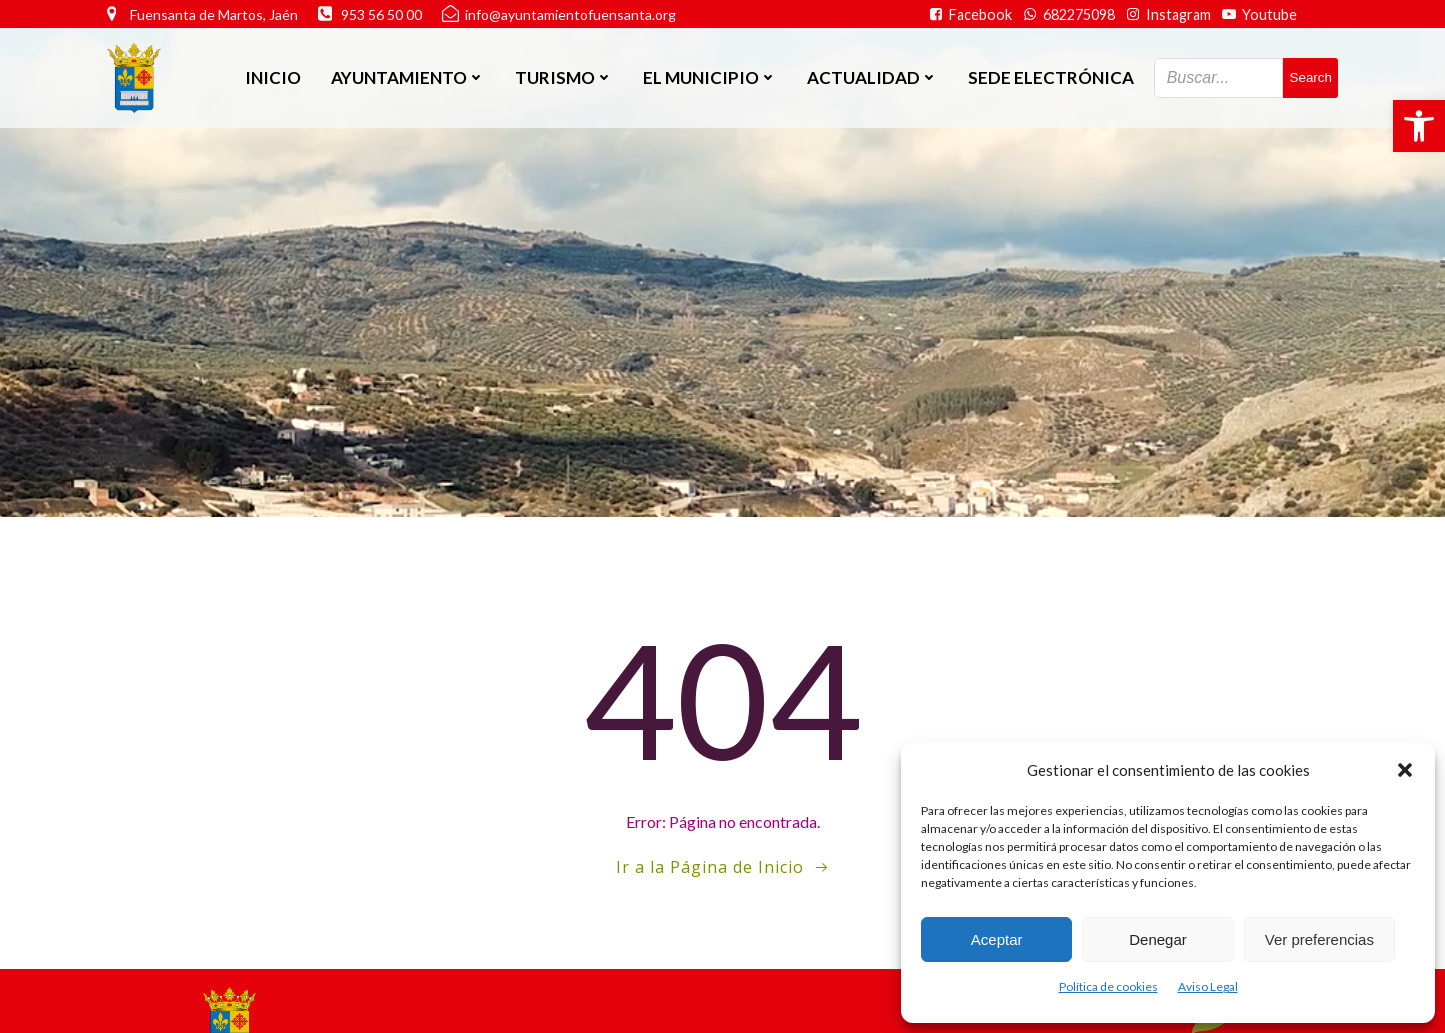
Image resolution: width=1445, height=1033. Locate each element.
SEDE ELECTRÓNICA (1051, 77)
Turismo (564, 77)
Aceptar (997, 939)
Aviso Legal (1208, 986)
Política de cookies (1108, 986)
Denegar (1158, 939)
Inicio (273, 77)
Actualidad (872, 77)
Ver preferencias (1319, 939)
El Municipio (710, 77)
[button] (1419, 126)
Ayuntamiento (408, 77)
